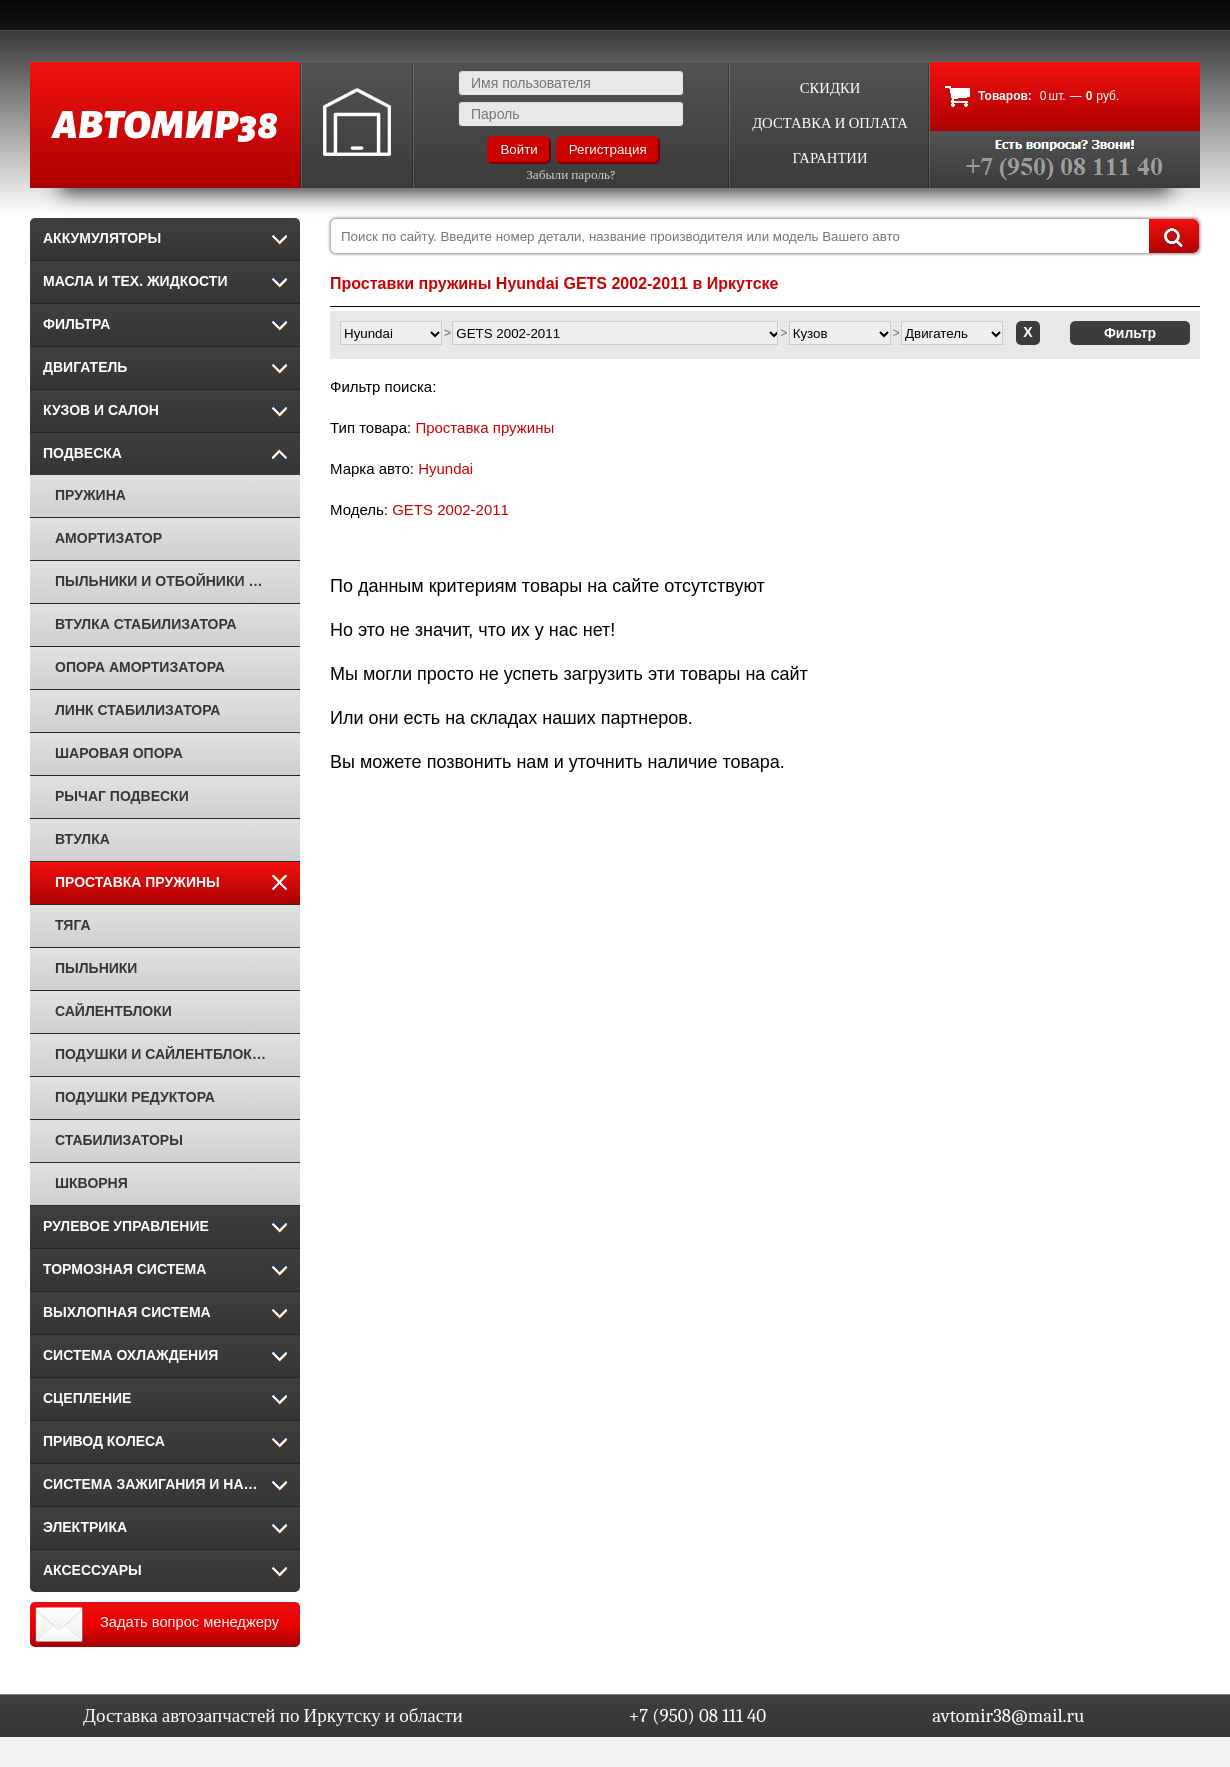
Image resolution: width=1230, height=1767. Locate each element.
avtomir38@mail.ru (1008, 1716)
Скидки (830, 88)
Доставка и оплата (830, 123)
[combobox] (765, 236)
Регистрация (608, 149)
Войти (518, 149)
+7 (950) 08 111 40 (697, 1716)
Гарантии (829, 158)
